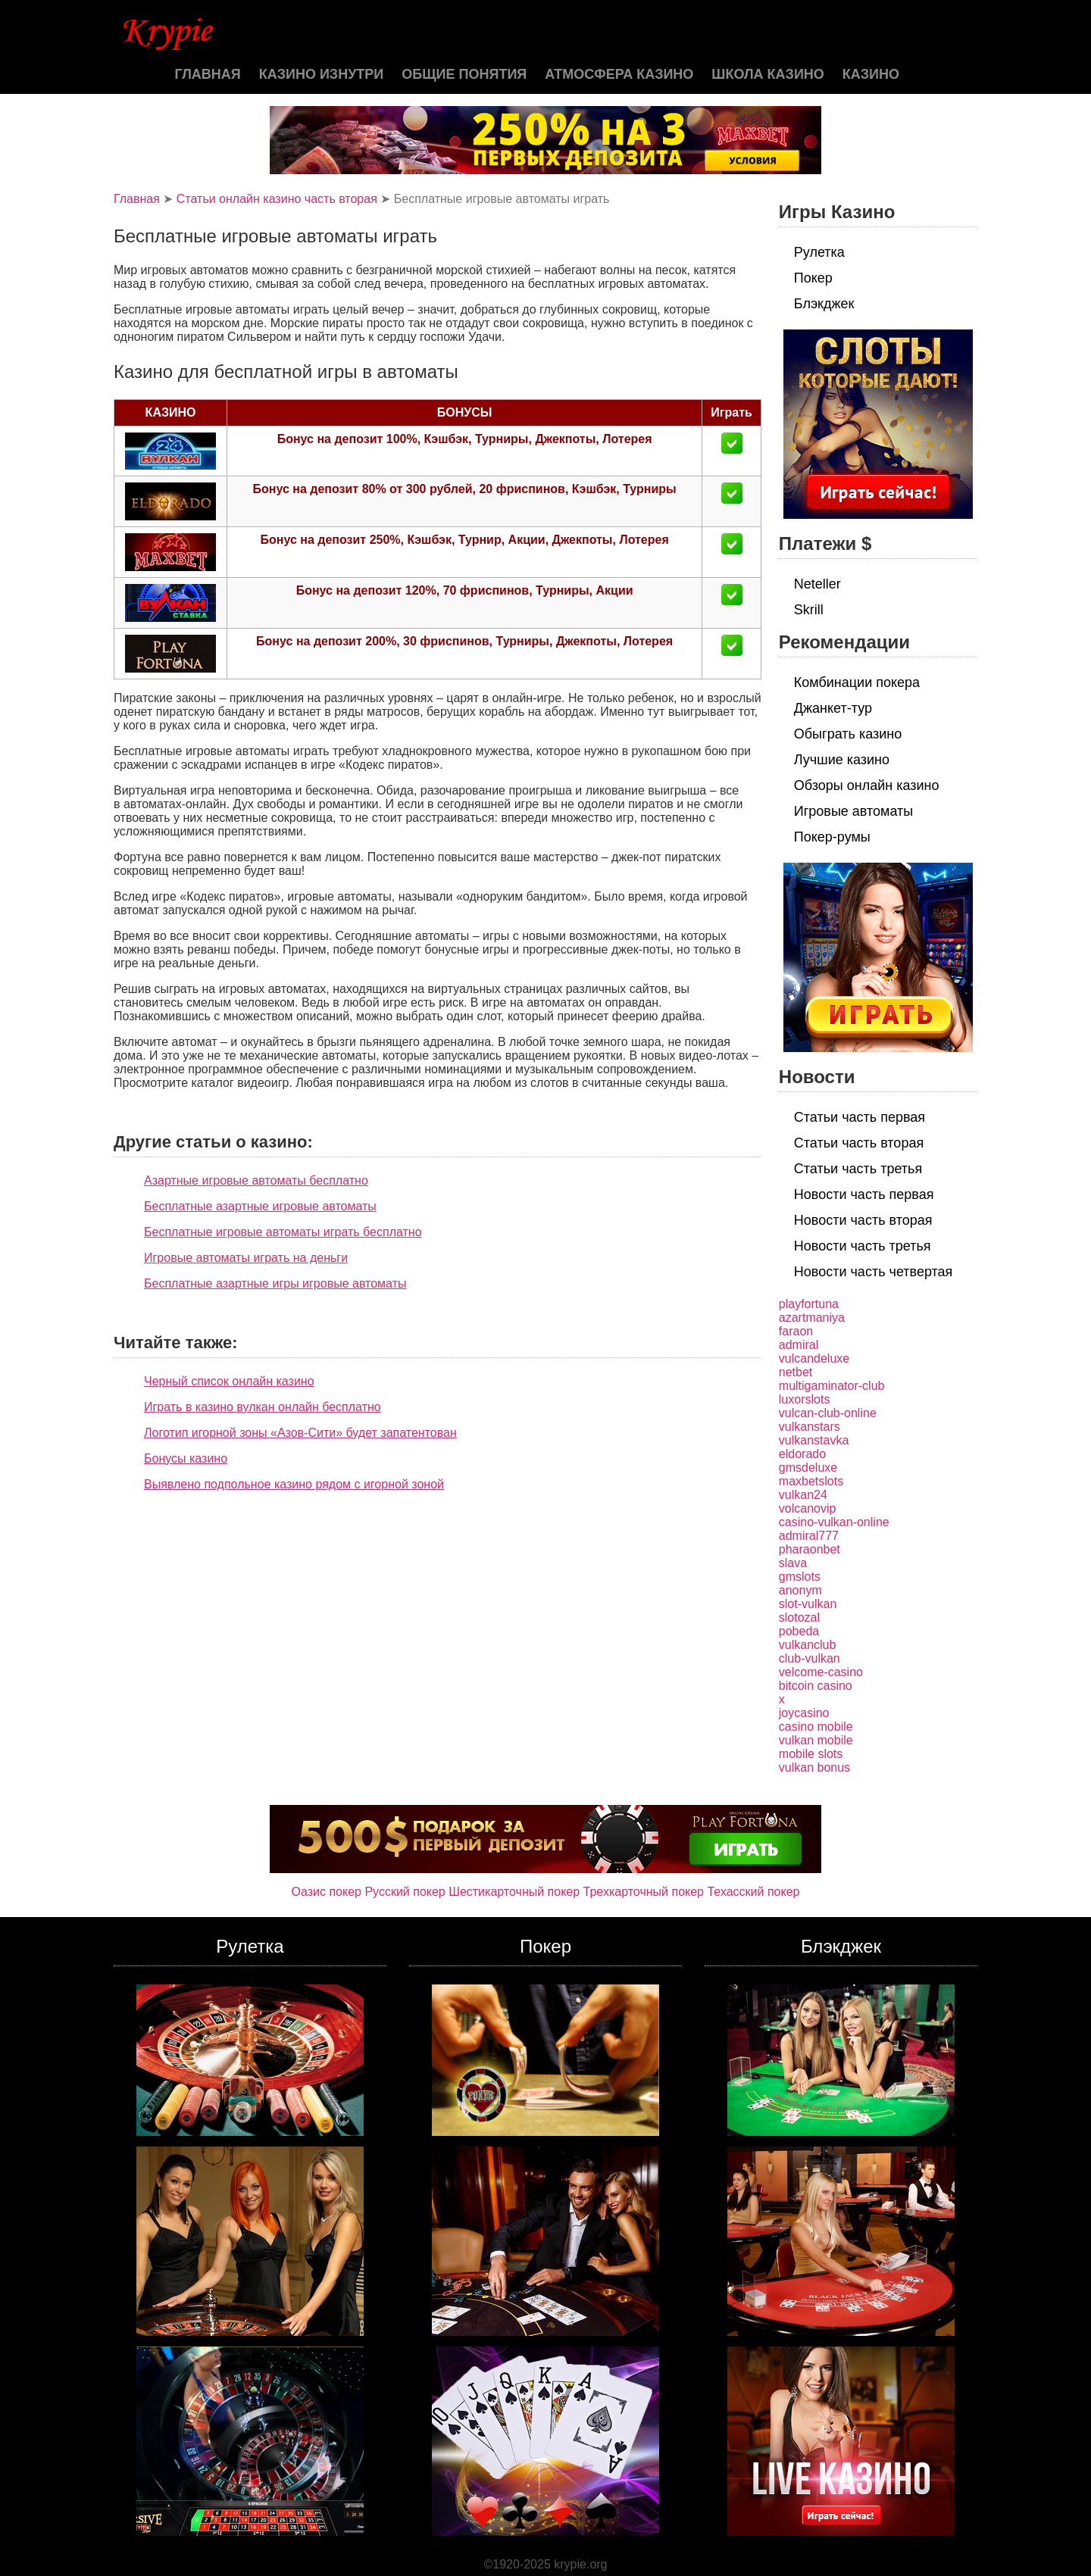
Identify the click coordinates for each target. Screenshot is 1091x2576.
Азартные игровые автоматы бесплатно (256, 1180)
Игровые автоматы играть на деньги (246, 1257)
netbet (795, 1372)
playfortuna (809, 1303)
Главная (207, 74)
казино (870, 74)
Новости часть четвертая (873, 1271)
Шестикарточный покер (514, 1891)
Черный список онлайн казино (229, 1381)
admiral (798, 1344)
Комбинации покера (857, 682)
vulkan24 (803, 1494)
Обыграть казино (848, 734)
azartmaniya (812, 1317)
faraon (796, 1331)
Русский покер (404, 1891)
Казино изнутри (321, 74)
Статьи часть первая (859, 1117)
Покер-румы (832, 837)
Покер (813, 278)
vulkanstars (809, 1426)
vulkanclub (807, 1644)
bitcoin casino (815, 1685)
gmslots (800, 1576)
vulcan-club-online (828, 1413)
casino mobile (816, 1726)
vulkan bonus (814, 1767)
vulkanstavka (814, 1440)
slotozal (799, 1617)
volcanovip (807, 1508)
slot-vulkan (807, 1603)
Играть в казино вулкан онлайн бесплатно (262, 1406)
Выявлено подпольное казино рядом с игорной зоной (294, 1484)
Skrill (809, 609)
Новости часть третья (862, 1246)
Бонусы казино (185, 1458)
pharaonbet (809, 1549)
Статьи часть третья (858, 1168)
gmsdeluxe (808, 1467)
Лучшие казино (841, 759)
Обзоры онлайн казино (866, 785)
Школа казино (767, 74)
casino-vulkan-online (834, 1522)
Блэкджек (824, 303)
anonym (800, 1590)
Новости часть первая (864, 1194)
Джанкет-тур (833, 708)
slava (793, 1563)
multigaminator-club (832, 1385)
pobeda (799, 1631)
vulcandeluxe (814, 1358)
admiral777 (809, 1535)
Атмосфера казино (619, 74)
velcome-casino (821, 1672)
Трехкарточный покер (643, 1891)
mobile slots (810, 1753)
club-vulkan (809, 1658)
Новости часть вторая (863, 1220)
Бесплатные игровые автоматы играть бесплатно (283, 1232)
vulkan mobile (816, 1740)
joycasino (804, 1712)
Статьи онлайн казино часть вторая (277, 198)
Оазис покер (326, 1891)
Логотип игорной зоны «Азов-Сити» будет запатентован (300, 1432)
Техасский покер (753, 1891)
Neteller (817, 584)
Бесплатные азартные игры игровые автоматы (275, 1283)
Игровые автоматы (853, 811)
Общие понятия (464, 74)
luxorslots (804, 1399)
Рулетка (819, 252)
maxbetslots (811, 1481)
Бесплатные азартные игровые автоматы (260, 1206)
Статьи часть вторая (859, 1143)
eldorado (802, 1453)
